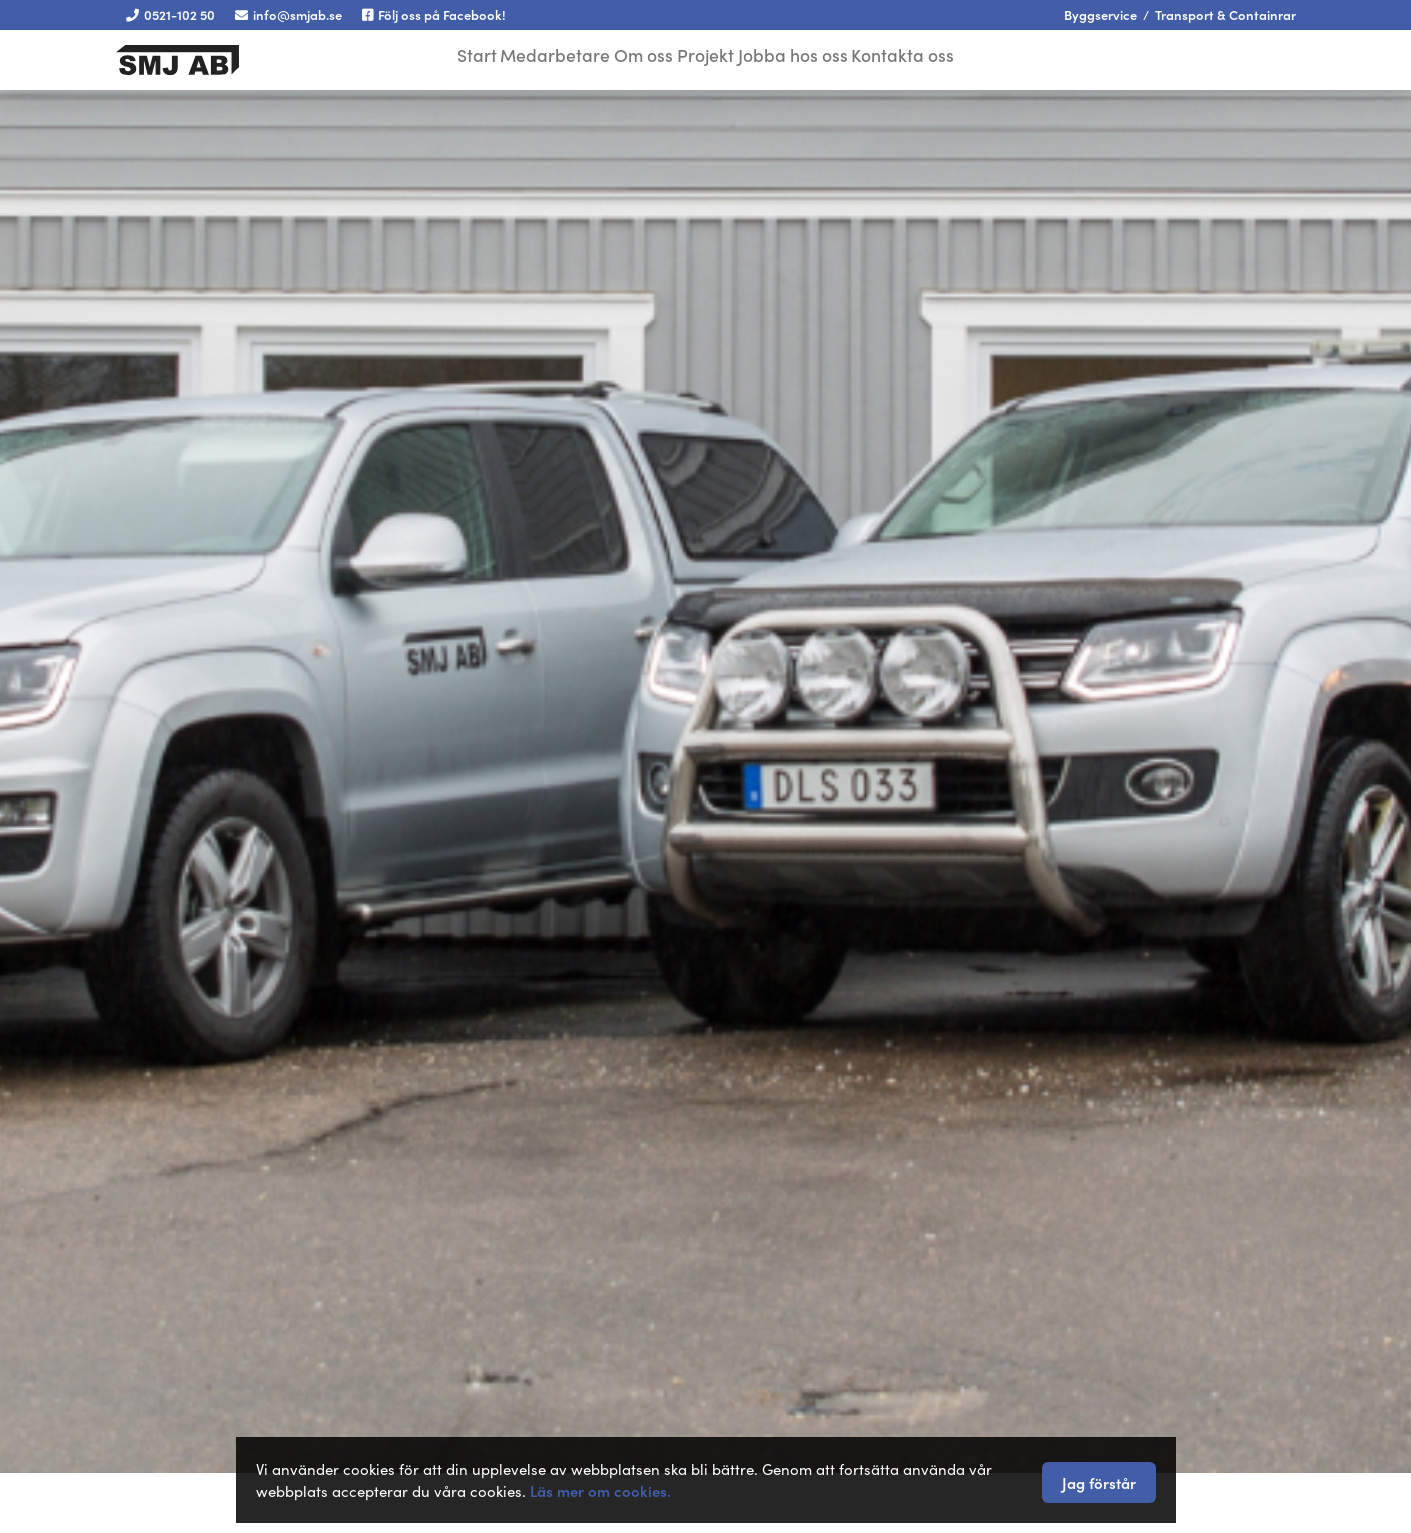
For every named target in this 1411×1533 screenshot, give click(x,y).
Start (455, 57)
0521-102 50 (170, 14)
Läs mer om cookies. (600, 1490)
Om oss (639, 57)
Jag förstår (1099, 1482)
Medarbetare (542, 57)
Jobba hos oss (811, 57)
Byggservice (1100, 14)
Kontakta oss (928, 57)
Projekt (714, 57)
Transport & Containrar (1225, 14)
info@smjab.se (288, 14)
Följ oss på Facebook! (434, 14)
